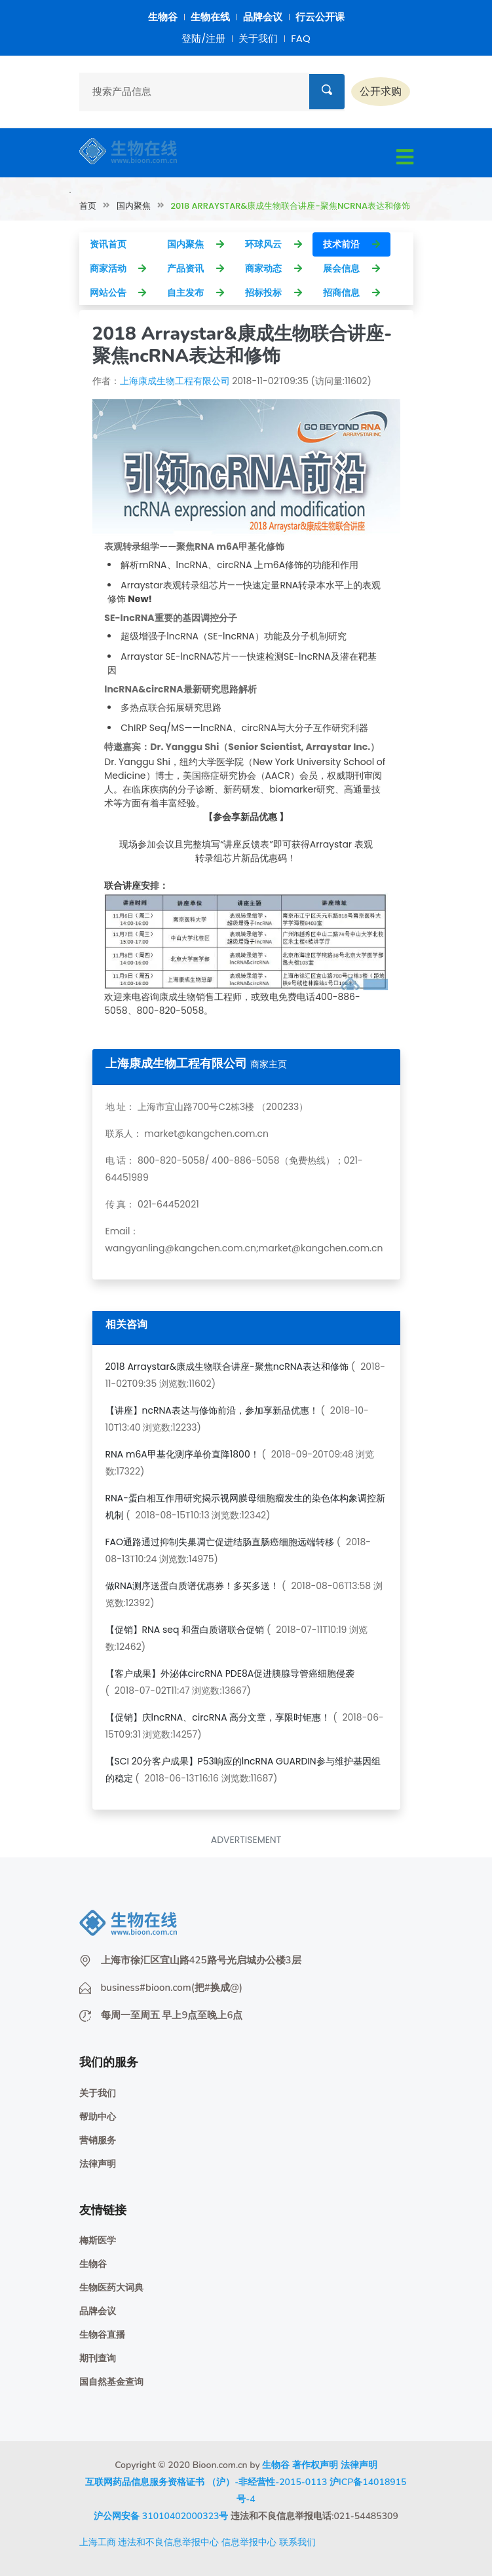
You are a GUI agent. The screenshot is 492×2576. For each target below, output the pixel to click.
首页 (87, 206)
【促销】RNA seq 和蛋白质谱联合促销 (185, 1629)
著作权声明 (315, 2465)
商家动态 (273, 268)
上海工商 (97, 2542)
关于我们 (258, 38)
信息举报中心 (248, 2542)
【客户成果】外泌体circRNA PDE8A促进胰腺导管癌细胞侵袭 (230, 1673)
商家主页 (268, 1064)
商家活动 (118, 268)
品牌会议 (262, 17)
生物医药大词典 (111, 2287)
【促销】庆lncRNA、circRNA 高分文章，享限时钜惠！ (218, 1717)
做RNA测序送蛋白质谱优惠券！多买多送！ (192, 1585)
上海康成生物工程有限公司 (175, 380)
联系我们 (297, 2542)
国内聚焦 (134, 206)
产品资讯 (195, 268)
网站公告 (118, 292)
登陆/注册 (203, 38)
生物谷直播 (102, 2335)
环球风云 (273, 244)
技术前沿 (351, 244)
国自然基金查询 (111, 2382)
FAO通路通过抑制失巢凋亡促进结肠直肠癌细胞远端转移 (220, 1541)
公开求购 (381, 91)
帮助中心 (97, 2117)
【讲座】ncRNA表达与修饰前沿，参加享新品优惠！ (211, 1410)
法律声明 (97, 2164)
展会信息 (351, 268)
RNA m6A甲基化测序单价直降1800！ (182, 1454)
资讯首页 (118, 244)
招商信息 (351, 292)
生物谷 (163, 17)
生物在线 (210, 17)
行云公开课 (320, 17)
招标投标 (273, 292)
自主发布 (195, 292)
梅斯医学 (97, 2240)
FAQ (301, 38)
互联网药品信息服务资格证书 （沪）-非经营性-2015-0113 (206, 2482)
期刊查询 (97, 2358)
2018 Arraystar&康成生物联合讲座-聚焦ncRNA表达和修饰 (227, 1366)
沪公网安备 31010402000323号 (161, 2516)
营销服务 (97, 2140)
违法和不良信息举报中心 (168, 2542)
